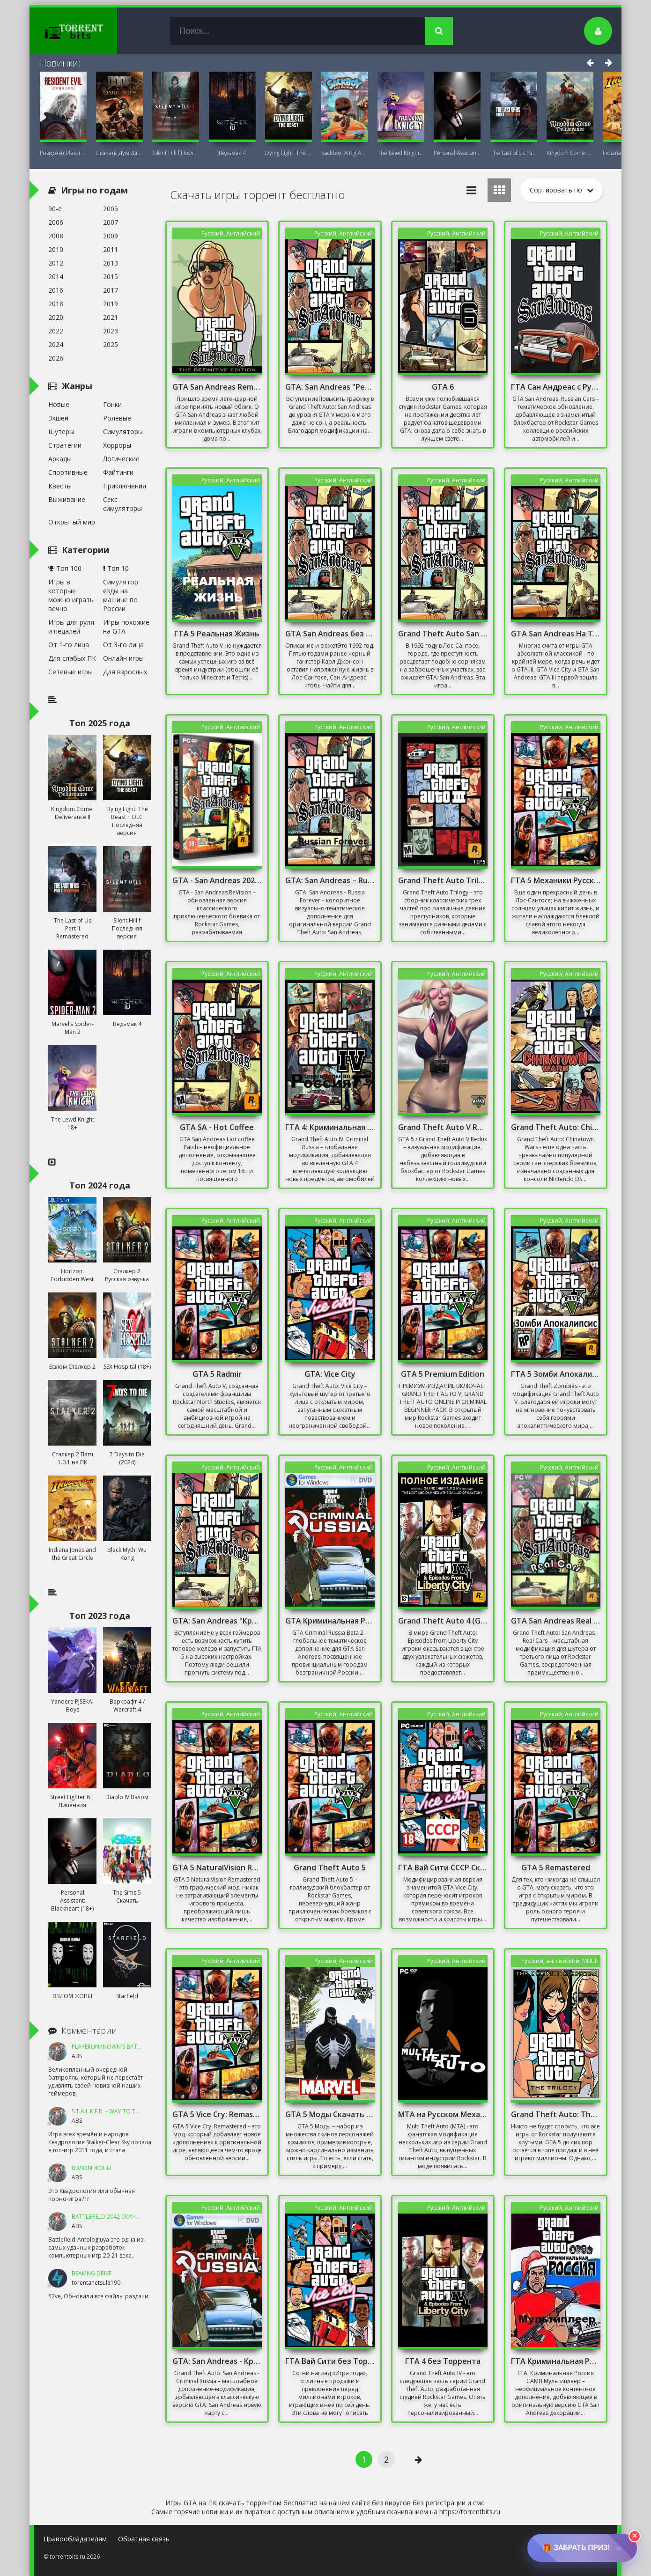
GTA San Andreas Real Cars (556, 1620)
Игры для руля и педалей (71, 626)
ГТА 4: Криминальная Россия (330, 1127)
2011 (110, 249)
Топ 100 (64, 568)
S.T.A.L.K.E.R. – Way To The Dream (117, 2111)
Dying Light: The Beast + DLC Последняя (288, 153)
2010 (55, 249)
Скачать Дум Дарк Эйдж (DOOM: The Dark (119, 153)
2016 (55, 290)
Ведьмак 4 (232, 153)
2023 (110, 330)
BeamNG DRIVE (91, 2273)
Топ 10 (116, 568)
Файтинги (118, 472)
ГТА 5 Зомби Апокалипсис (556, 1374)
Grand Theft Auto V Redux (443, 1127)
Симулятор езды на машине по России (120, 595)
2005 (110, 208)
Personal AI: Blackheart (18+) (457, 153)
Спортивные (68, 472)
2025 (110, 344)
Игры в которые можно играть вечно (71, 595)
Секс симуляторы (122, 504)
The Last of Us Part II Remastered (513, 153)
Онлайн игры (123, 658)
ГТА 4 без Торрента (443, 2361)
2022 (55, 330)
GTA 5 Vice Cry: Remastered (217, 2114)
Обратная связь (144, 2538)
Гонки (112, 404)
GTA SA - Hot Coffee (217, 1127)
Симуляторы (123, 431)
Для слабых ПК (72, 658)
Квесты (60, 485)
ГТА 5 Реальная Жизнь (216, 633)
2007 (110, 222)
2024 (55, 344)
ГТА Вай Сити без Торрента (330, 2361)
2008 (55, 235)
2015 (110, 276)
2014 (55, 276)
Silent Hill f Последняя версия (175, 153)
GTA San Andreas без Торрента (330, 633)
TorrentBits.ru (90, 30)
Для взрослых (125, 671)
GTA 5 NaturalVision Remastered (217, 1867)
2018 (55, 303)
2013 (110, 262)
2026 (55, 358)
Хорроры (117, 445)
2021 (110, 317)
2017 (110, 290)
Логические (121, 458)
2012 (55, 262)
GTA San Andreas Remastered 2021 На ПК (217, 386)
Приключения (124, 485)
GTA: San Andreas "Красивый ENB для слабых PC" (217, 1620)
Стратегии (64, 445)
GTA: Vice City (329, 1374)
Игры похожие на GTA (126, 626)
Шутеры (61, 431)
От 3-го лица (123, 644)
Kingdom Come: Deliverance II (570, 153)
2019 (110, 303)
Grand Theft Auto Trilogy (443, 880)
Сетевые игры (70, 671)
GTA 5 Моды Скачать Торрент (330, 2114)
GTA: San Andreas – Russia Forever (330, 880)
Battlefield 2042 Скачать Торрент (122, 2217)
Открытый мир (71, 521)
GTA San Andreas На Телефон (556, 633)
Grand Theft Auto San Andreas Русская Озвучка (443, 633)
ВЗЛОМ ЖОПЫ (91, 2168)
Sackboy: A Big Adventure (344, 153)
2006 (55, 222)
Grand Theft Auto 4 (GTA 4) (443, 1620)
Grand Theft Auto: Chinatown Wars (556, 1127)
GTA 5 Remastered (555, 1867)
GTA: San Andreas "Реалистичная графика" (330, 386)
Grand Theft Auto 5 (330, 1867)
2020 (55, 317)
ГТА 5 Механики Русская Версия (556, 880)
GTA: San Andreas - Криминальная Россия (217, 2361)
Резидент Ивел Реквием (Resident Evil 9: (63, 153)
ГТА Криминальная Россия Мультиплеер (556, 2361)
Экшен (58, 417)
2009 (110, 235)
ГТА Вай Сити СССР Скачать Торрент (443, 1867)
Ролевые (117, 417)
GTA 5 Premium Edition (442, 1374)
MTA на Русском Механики (443, 2114)
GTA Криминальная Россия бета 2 (330, 1620)
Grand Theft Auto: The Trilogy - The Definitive (556, 2114)
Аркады (60, 458)
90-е (55, 208)
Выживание (66, 499)
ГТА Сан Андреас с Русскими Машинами (556, 386)
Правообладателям (75, 2538)
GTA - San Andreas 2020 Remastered (217, 880)
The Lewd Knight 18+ (400, 153)
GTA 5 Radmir (217, 1374)
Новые (58, 404)
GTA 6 (443, 386)
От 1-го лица (68, 644)
